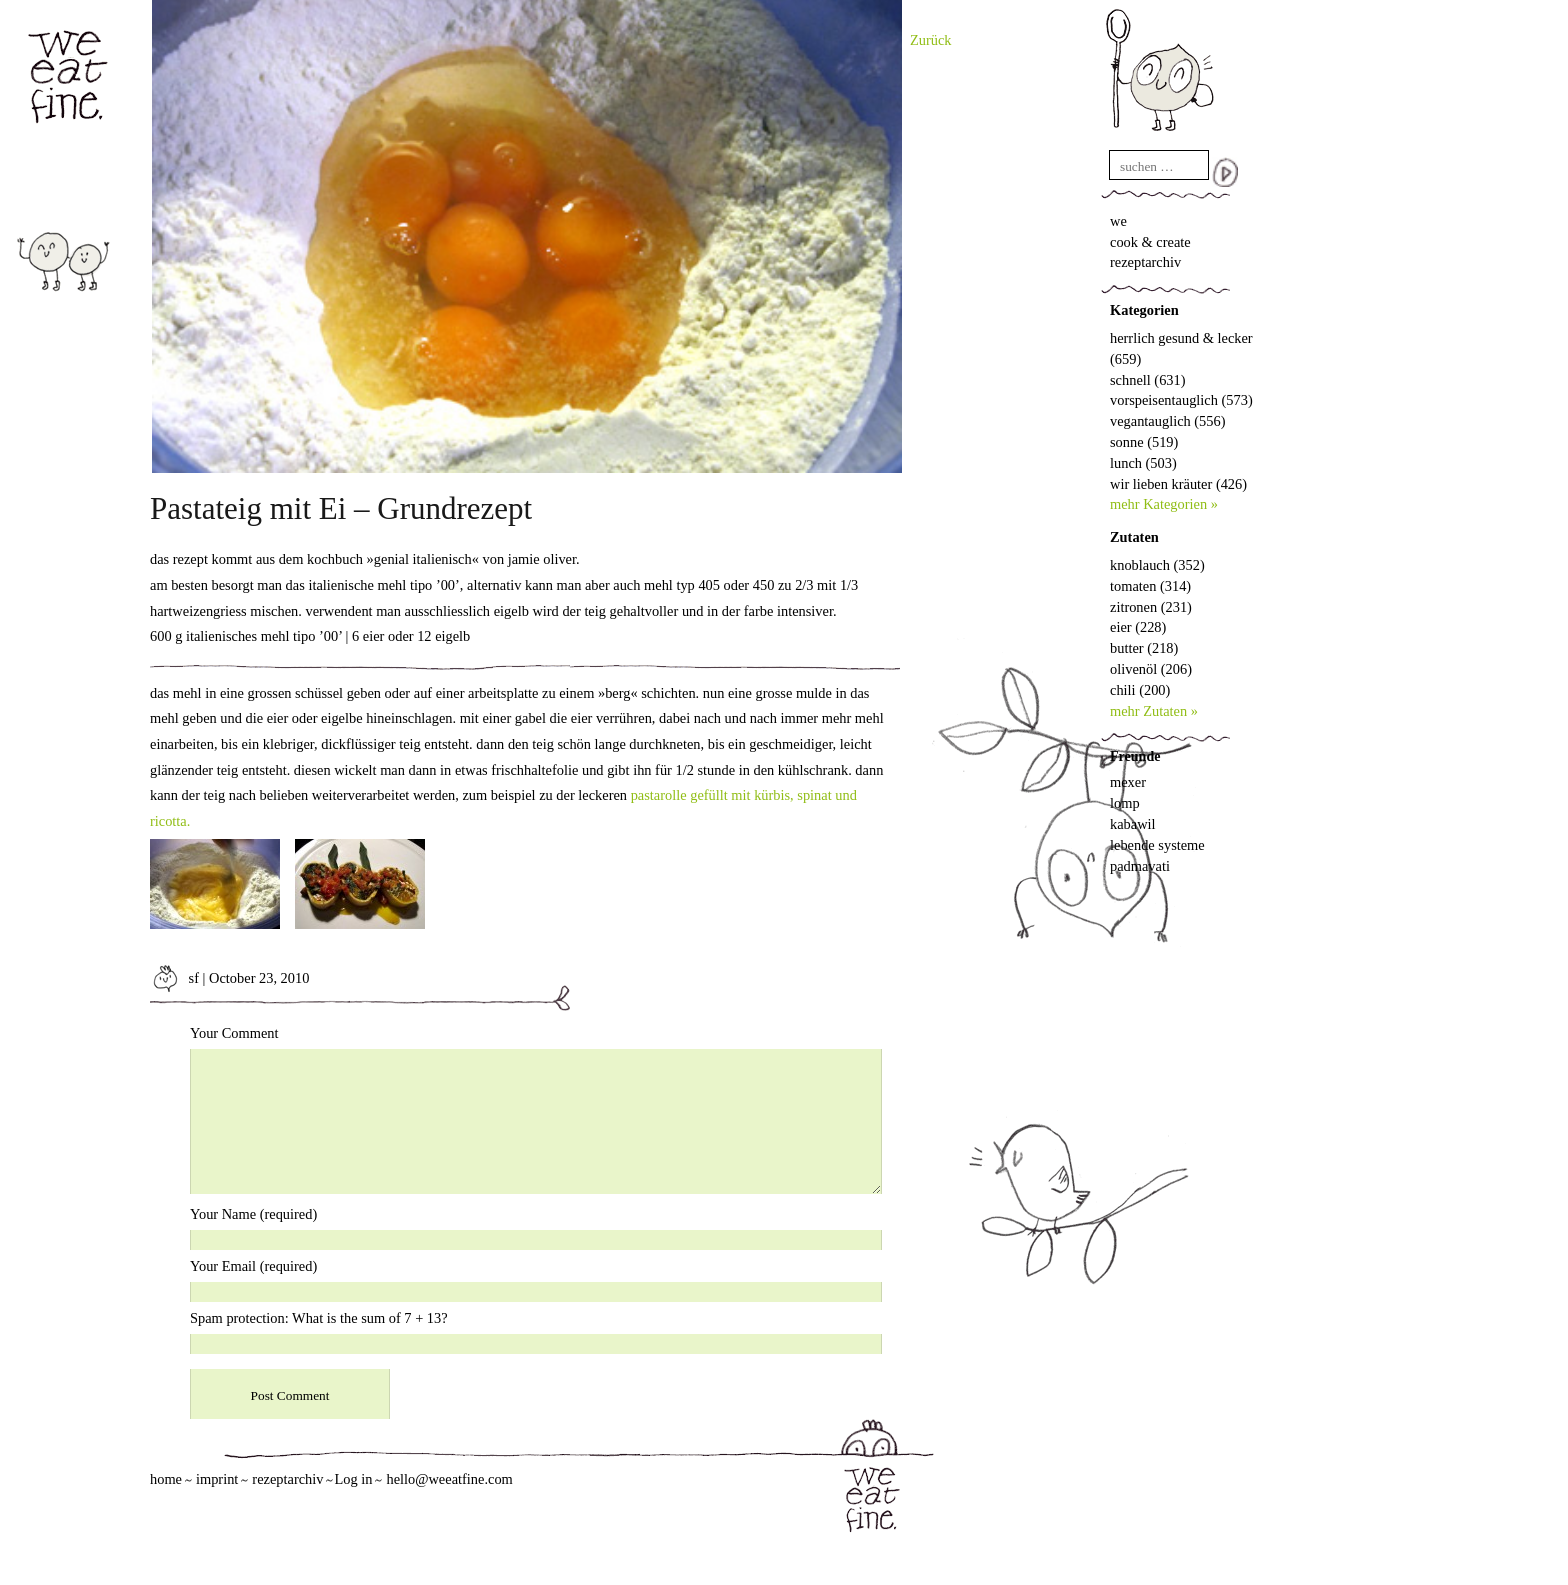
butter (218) (1144, 648)
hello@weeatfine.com (449, 1479)
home (166, 1479)
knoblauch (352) (1157, 565)
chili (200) (1140, 690)
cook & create (1150, 242)
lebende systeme (1157, 845)
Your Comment (234, 1033)
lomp (1125, 803)
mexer (1128, 782)
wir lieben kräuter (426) (1178, 484)
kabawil (1133, 824)
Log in (353, 1479)
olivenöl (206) (1151, 669)
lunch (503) (1143, 463)
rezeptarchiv (1145, 262)
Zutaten (1134, 537)
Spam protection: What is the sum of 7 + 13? (319, 1318)
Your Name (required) (253, 1214)
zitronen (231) (1151, 607)
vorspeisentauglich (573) (1181, 400)
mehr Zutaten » (1154, 711)
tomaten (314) (1150, 586)
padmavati (1140, 866)
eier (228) (1138, 627)
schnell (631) (1148, 380)
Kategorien (1144, 310)
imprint (217, 1479)
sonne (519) (1144, 442)
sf (174, 978)
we (1118, 221)
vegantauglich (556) (1167, 421)
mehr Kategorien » (1164, 504)
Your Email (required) (253, 1266)
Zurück (931, 40)
